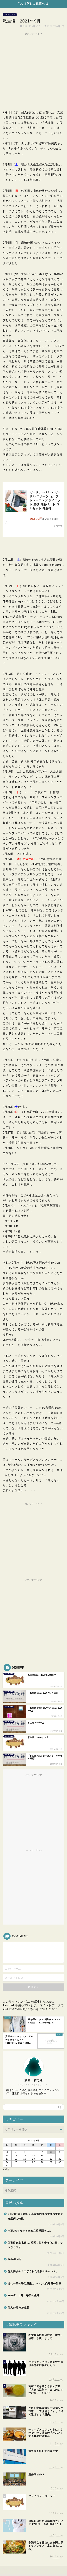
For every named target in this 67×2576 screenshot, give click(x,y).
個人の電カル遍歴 (18, 2307)
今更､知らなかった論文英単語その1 (29, 2230)
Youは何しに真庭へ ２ (33, 3)
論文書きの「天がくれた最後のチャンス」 (33, 2271)
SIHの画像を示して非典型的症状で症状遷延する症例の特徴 (35, 2216)
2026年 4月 (15, 2259)
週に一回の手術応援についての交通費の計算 (34, 2283)
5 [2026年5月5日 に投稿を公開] (25, 2152)
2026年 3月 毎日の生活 (23, 2295)
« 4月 (6, 2169)
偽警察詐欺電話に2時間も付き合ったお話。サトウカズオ (35, 2245)
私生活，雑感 (9, 15)
